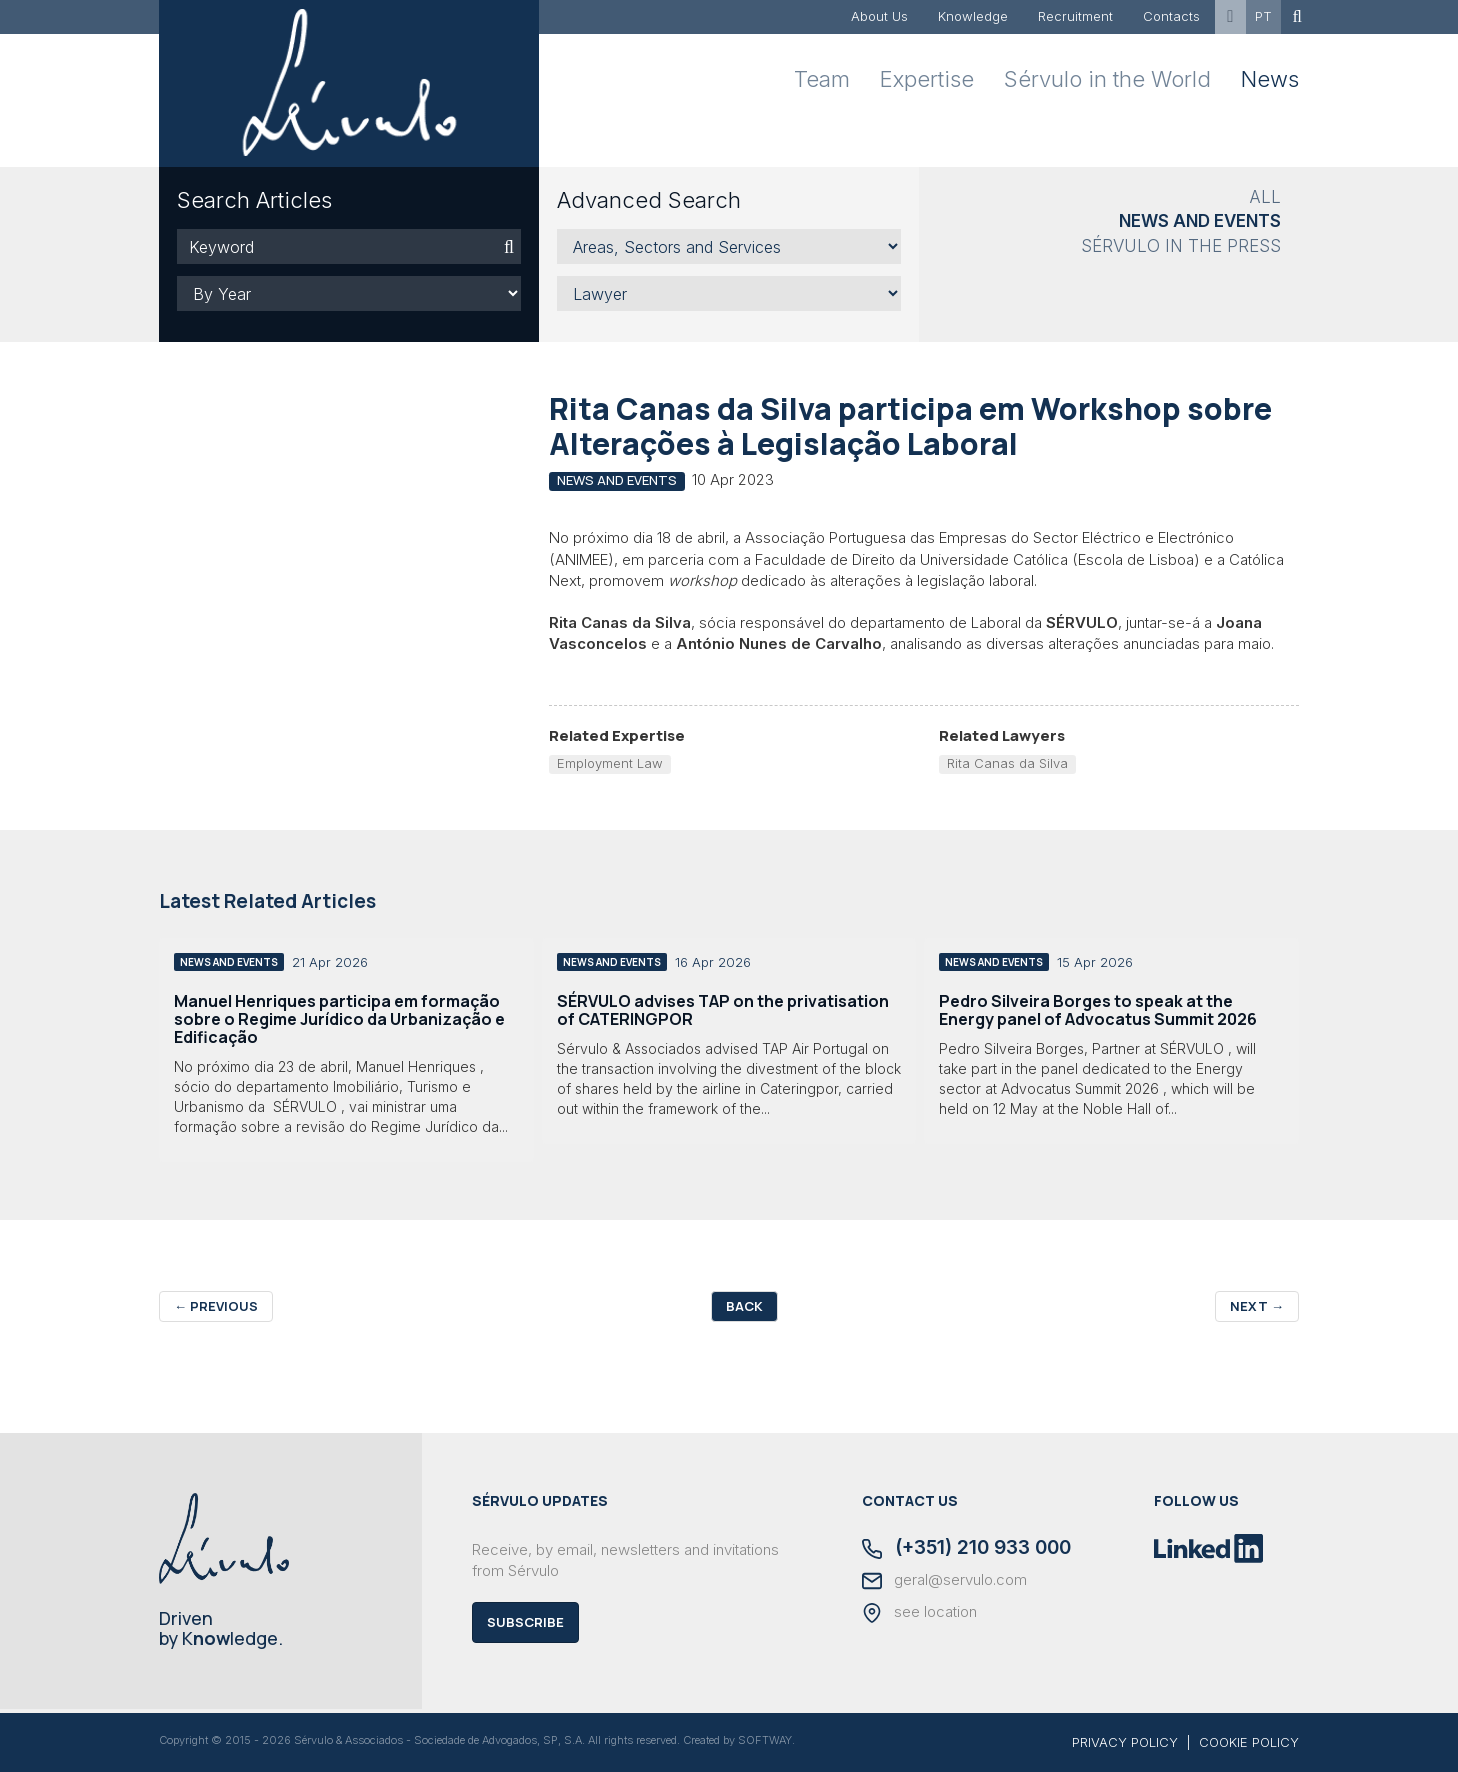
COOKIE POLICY (1249, 1742)
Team (822, 79)
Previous (216, 1306)
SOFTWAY (765, 1740)
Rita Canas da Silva (1007, 763)
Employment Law (610, 763)
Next (1257, 1306)
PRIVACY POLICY (1125, 1742)
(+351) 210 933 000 (966, 1549)
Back (744, 1306)
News (1270, 79)
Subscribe (525, 1622)
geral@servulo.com (944, 1581)
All (1265, 197)
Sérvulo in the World (1107, 79)
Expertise (927, 79)
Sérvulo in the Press (1181, 246)
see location (919, 1613)
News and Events (1200, 221)
